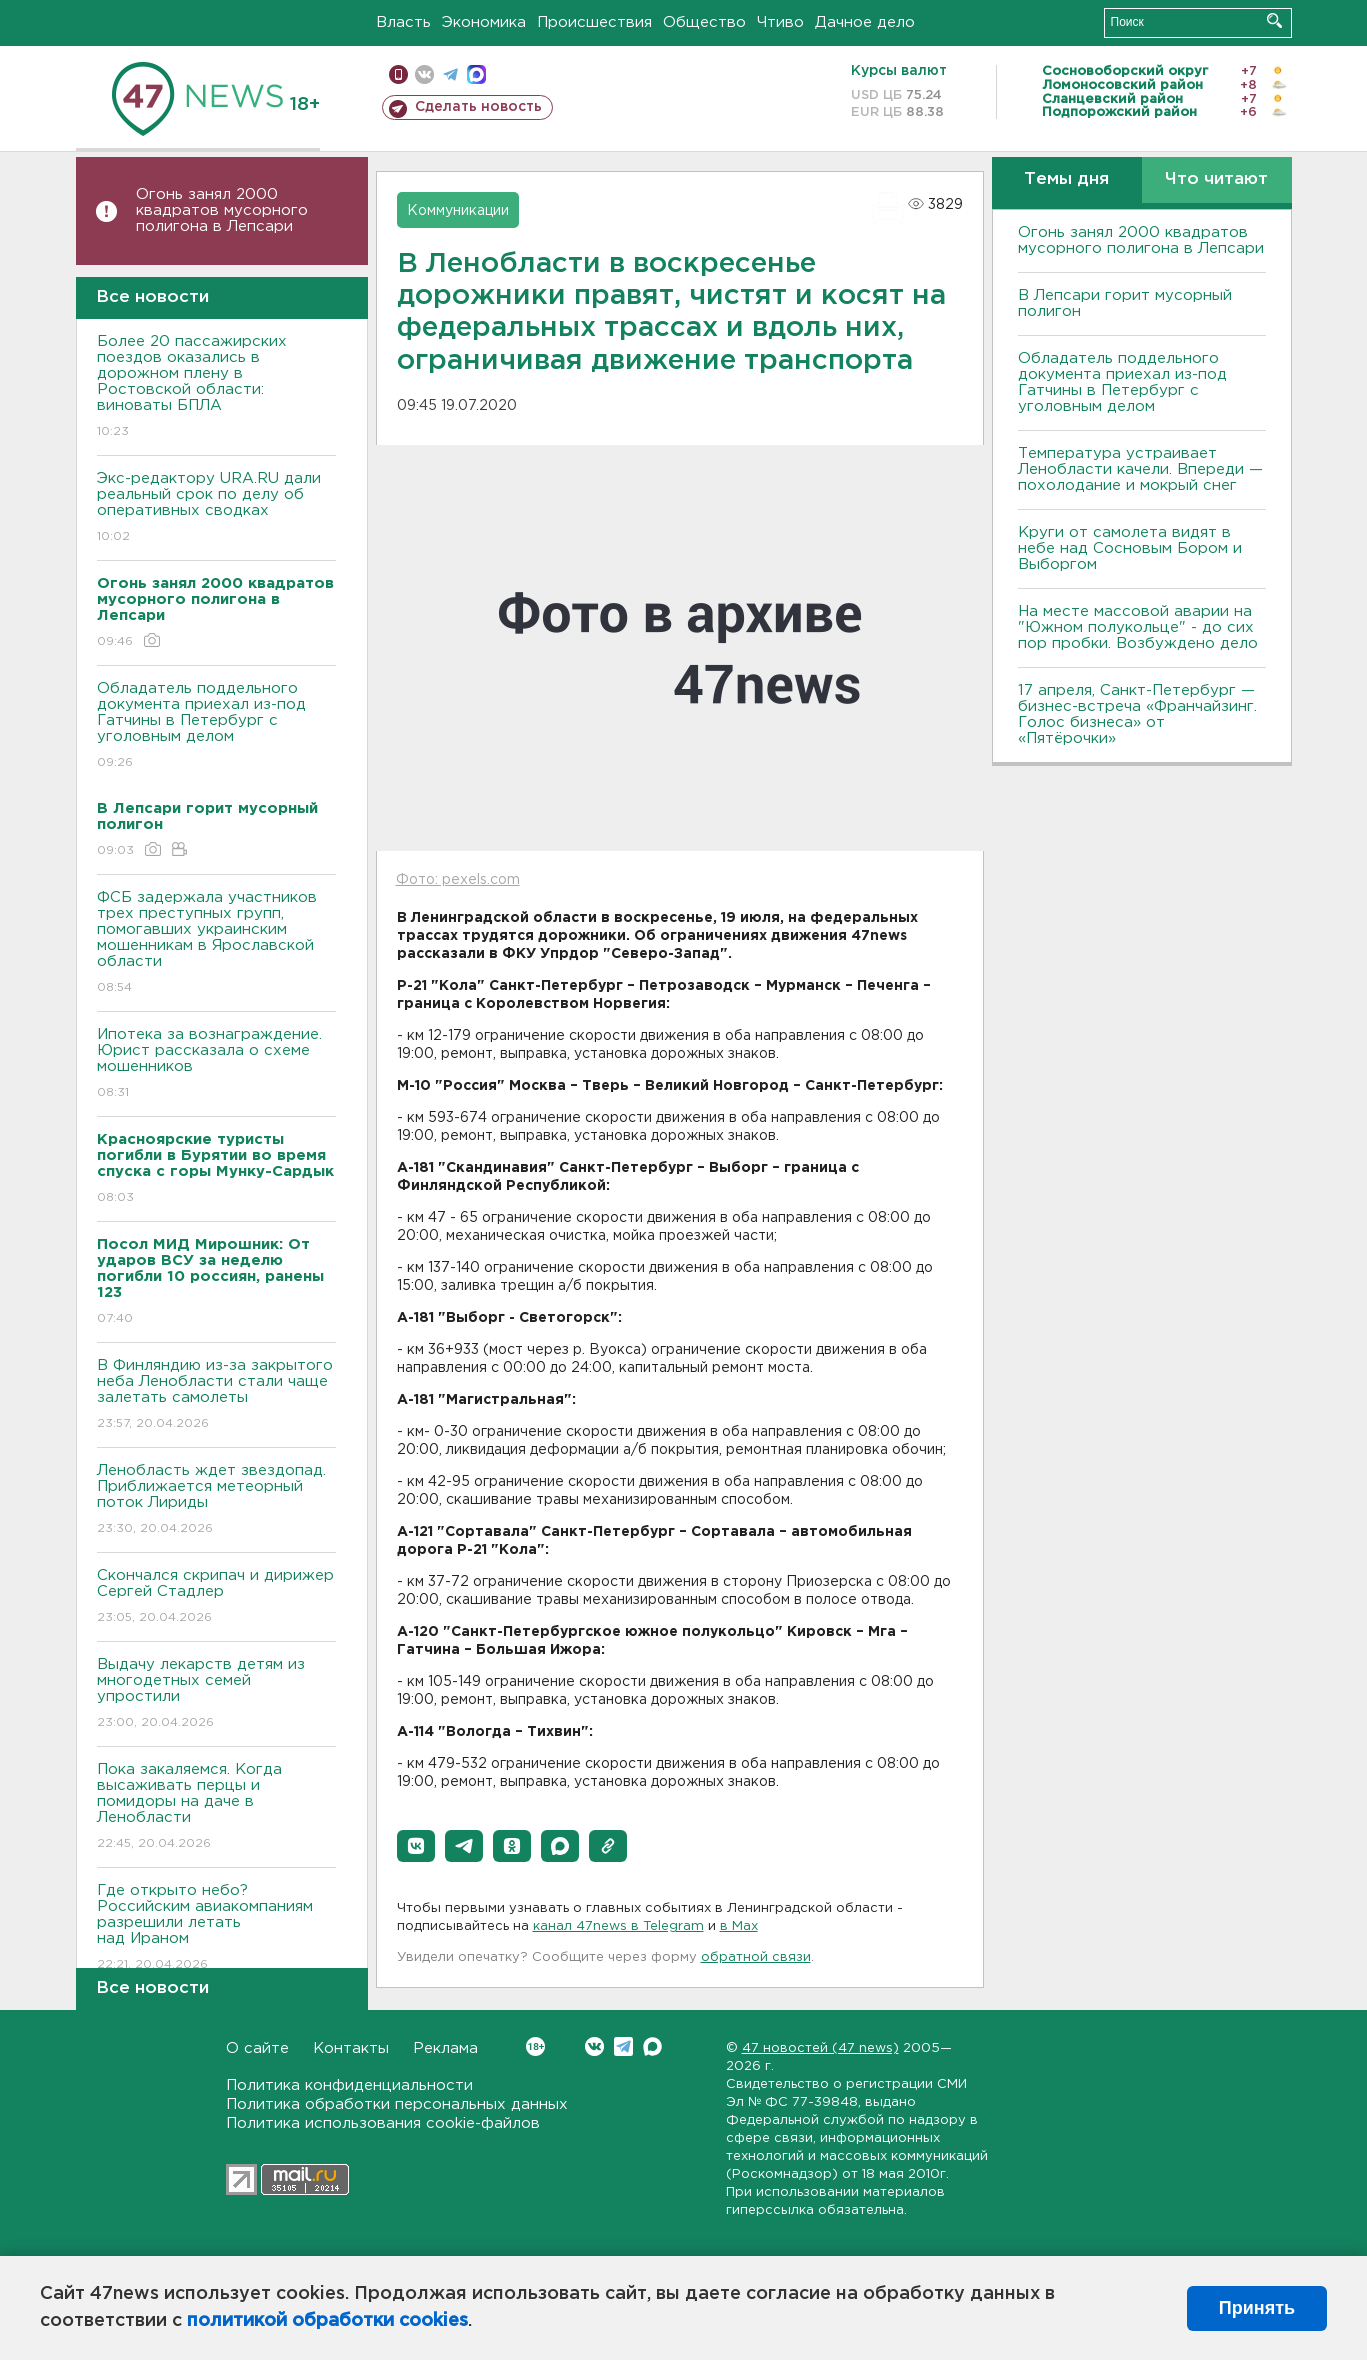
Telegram (623, 2046)
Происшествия (594, 22)
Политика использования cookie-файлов (383, 2123)
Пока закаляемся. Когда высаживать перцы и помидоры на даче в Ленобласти (216, 1807)
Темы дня (1066, 179)
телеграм (450, 74)
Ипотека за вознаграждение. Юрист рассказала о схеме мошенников (216, 1064)
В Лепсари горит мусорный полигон (1125, 303)
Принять (1257, 2308)
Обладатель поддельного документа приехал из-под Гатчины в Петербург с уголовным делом (216, 726)
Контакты (351, 2048)
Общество (704, 22)
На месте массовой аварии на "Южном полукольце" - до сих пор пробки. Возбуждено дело (1138, 627)
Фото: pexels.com (458, 880)
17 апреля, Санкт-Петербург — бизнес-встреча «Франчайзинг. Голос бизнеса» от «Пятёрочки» (1137, 714)
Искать (1274, 20)
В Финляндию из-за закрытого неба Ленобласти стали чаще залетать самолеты (216, 1395)
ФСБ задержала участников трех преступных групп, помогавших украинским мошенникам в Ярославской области (216, 943)
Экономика (484, 22)
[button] (416, 1846)
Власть (403, 22)
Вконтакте (535, 2046)
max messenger (476, 74)
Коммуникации (458, 211)
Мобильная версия (398, 74)
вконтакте (424, 74)
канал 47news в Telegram (618, 1926)
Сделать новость (478, 107)
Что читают (1216, 179)
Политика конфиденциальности (349, 2085)
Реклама (445, 2048)
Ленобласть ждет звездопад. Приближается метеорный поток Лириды (216, 1500)
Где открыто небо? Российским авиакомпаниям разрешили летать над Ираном (216, 1928)
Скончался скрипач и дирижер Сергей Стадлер (216, 1597)
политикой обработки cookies (327, 2321)
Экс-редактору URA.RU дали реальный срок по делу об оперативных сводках (216, 508)
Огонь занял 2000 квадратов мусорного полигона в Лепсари (222, 210)
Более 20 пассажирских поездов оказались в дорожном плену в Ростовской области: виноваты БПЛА (216, 387)
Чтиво (780, 22)
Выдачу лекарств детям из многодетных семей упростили (216, 1694)
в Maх (739, 1926)
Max (652, 2046)
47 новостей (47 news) (820, 2048)
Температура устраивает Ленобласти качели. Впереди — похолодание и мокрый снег (1140, 469)
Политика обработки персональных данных (397, 2104)
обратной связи (756, 1957)
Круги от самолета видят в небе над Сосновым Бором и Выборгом (1130, 548)
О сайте (257, 2048)
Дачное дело (865, 22)
